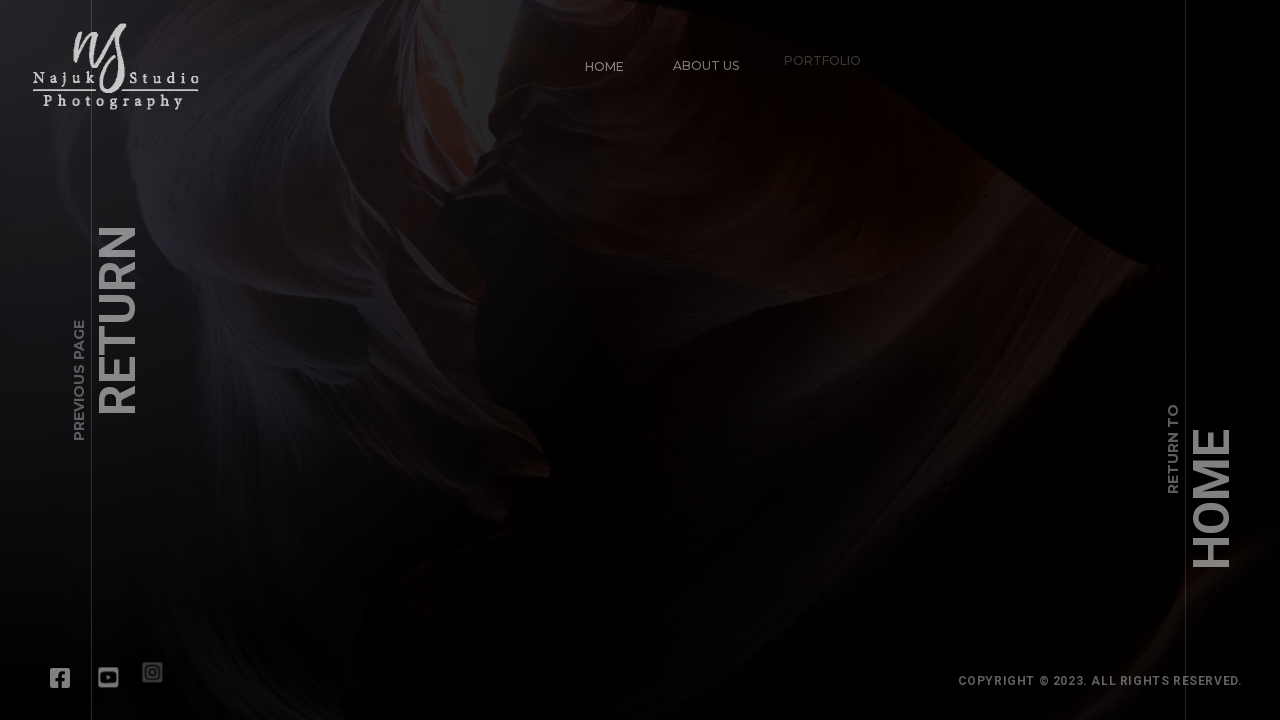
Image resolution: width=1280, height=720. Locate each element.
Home (595, 57)
